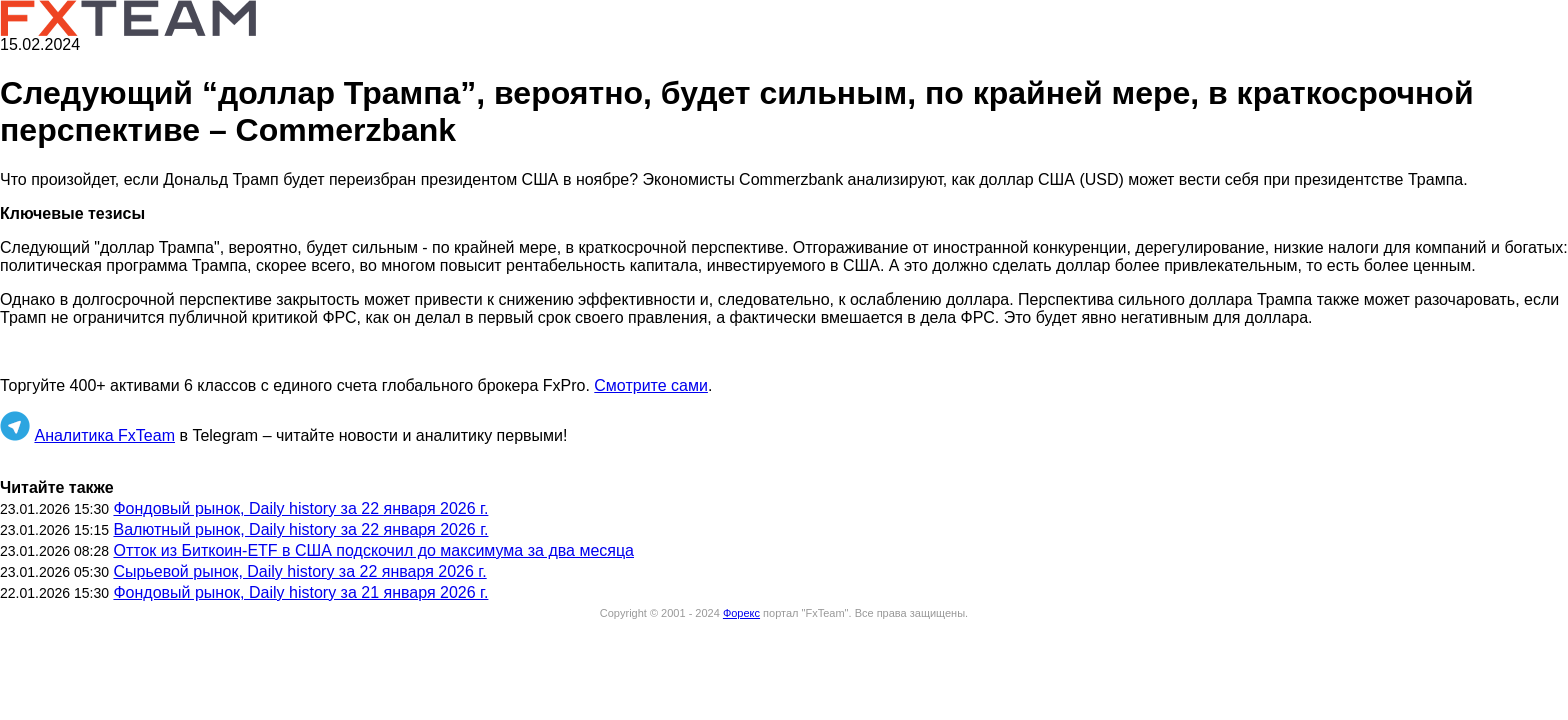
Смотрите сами (651, 385)
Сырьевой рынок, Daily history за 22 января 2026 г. (299, 571)
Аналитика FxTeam (104, 435)
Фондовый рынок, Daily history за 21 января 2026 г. (300, 592)
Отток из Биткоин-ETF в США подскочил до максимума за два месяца (373, 550)
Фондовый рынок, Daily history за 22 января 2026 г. (300, 508)
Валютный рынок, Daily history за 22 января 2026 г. (300, 529)
